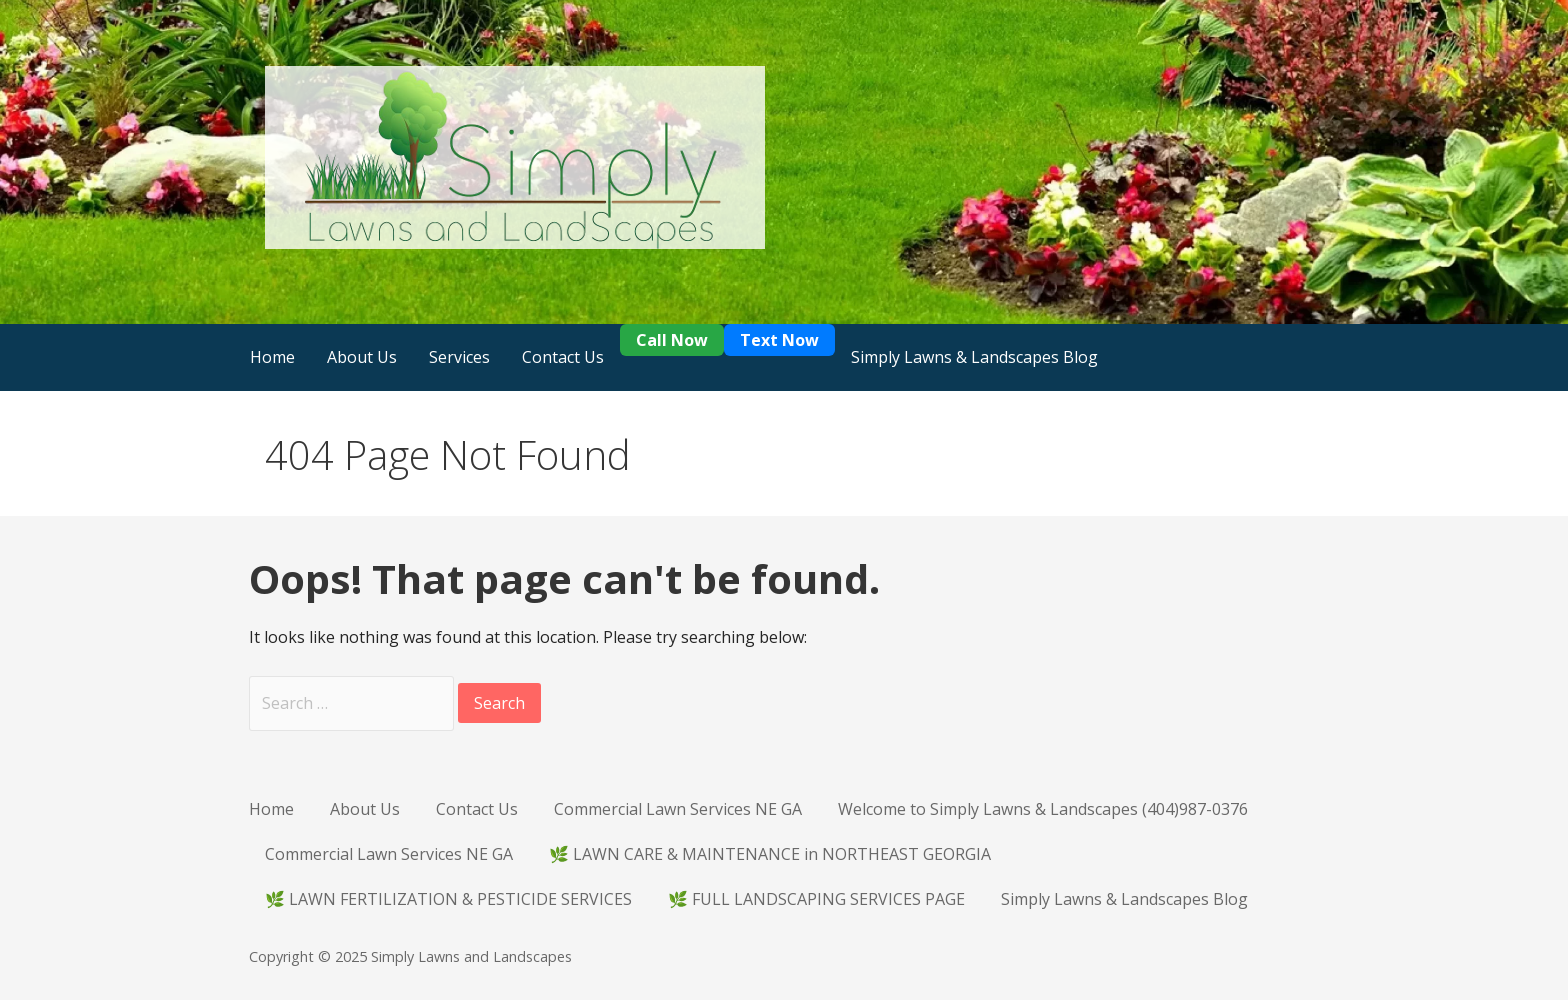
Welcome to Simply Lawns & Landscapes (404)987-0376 (1043, 809)
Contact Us (563, 357)
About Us (362, 357)
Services (459, 357)
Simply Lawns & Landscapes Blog (974, 357)
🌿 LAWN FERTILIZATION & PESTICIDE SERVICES (448, 899)
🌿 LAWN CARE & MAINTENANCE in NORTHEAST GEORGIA (770, 854)
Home (272, 357)
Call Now (672, 340)
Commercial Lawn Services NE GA (678, 809)
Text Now (779, 340)
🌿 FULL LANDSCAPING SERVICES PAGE (816, 899)
